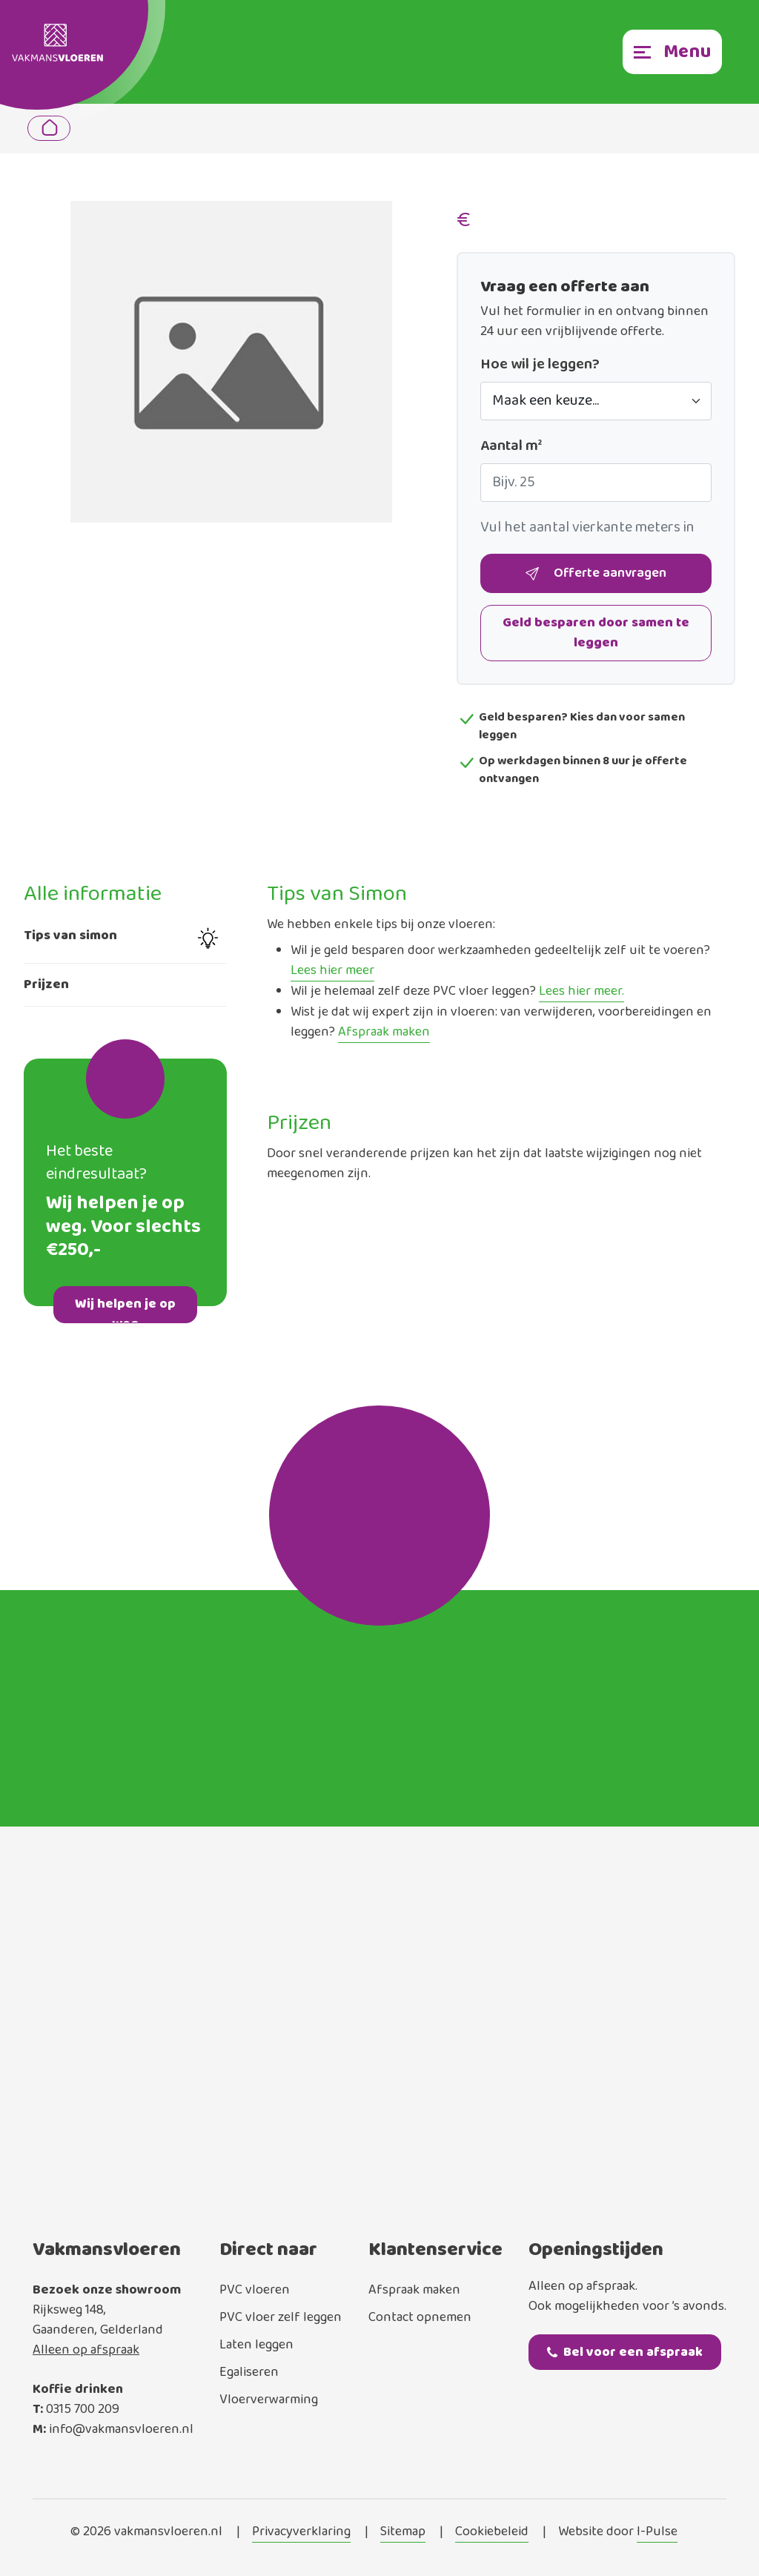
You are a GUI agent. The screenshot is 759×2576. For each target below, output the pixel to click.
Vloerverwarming (268, 2399)
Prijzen (46, 984)
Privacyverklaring (301, 2532)
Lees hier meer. (581, 991)
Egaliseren (249, 2372)
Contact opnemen (419, 2317)
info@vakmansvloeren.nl (121, 2429)
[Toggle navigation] (672, 52)
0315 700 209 (82, 2409)
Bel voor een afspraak (625, 2352)
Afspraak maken (384, 1032)
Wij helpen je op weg (125, 1307)
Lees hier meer (332, 971)
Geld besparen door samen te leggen (596, 633)
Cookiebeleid (491, 2532)
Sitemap (402, 2532)
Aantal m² (511, 446)
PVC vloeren (254, 2290)
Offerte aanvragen (596, 573)
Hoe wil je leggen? (540, 365)
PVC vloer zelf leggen (280, 2317)
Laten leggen (256, 2345)
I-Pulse (657, 2532)
